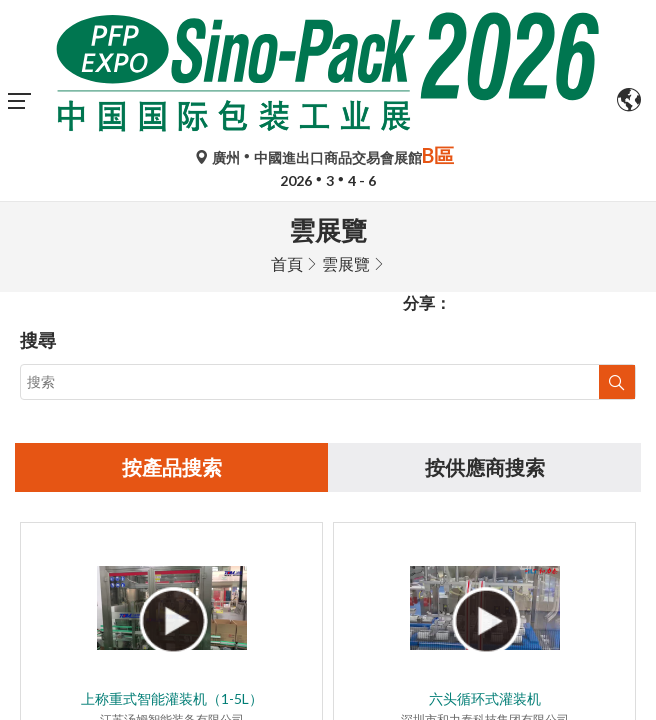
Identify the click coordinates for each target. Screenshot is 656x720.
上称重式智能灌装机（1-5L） (172, 498)
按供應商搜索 (485, 267)
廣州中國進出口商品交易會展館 (327, 157)
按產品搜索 (172, 267)
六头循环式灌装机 (485, 498)
